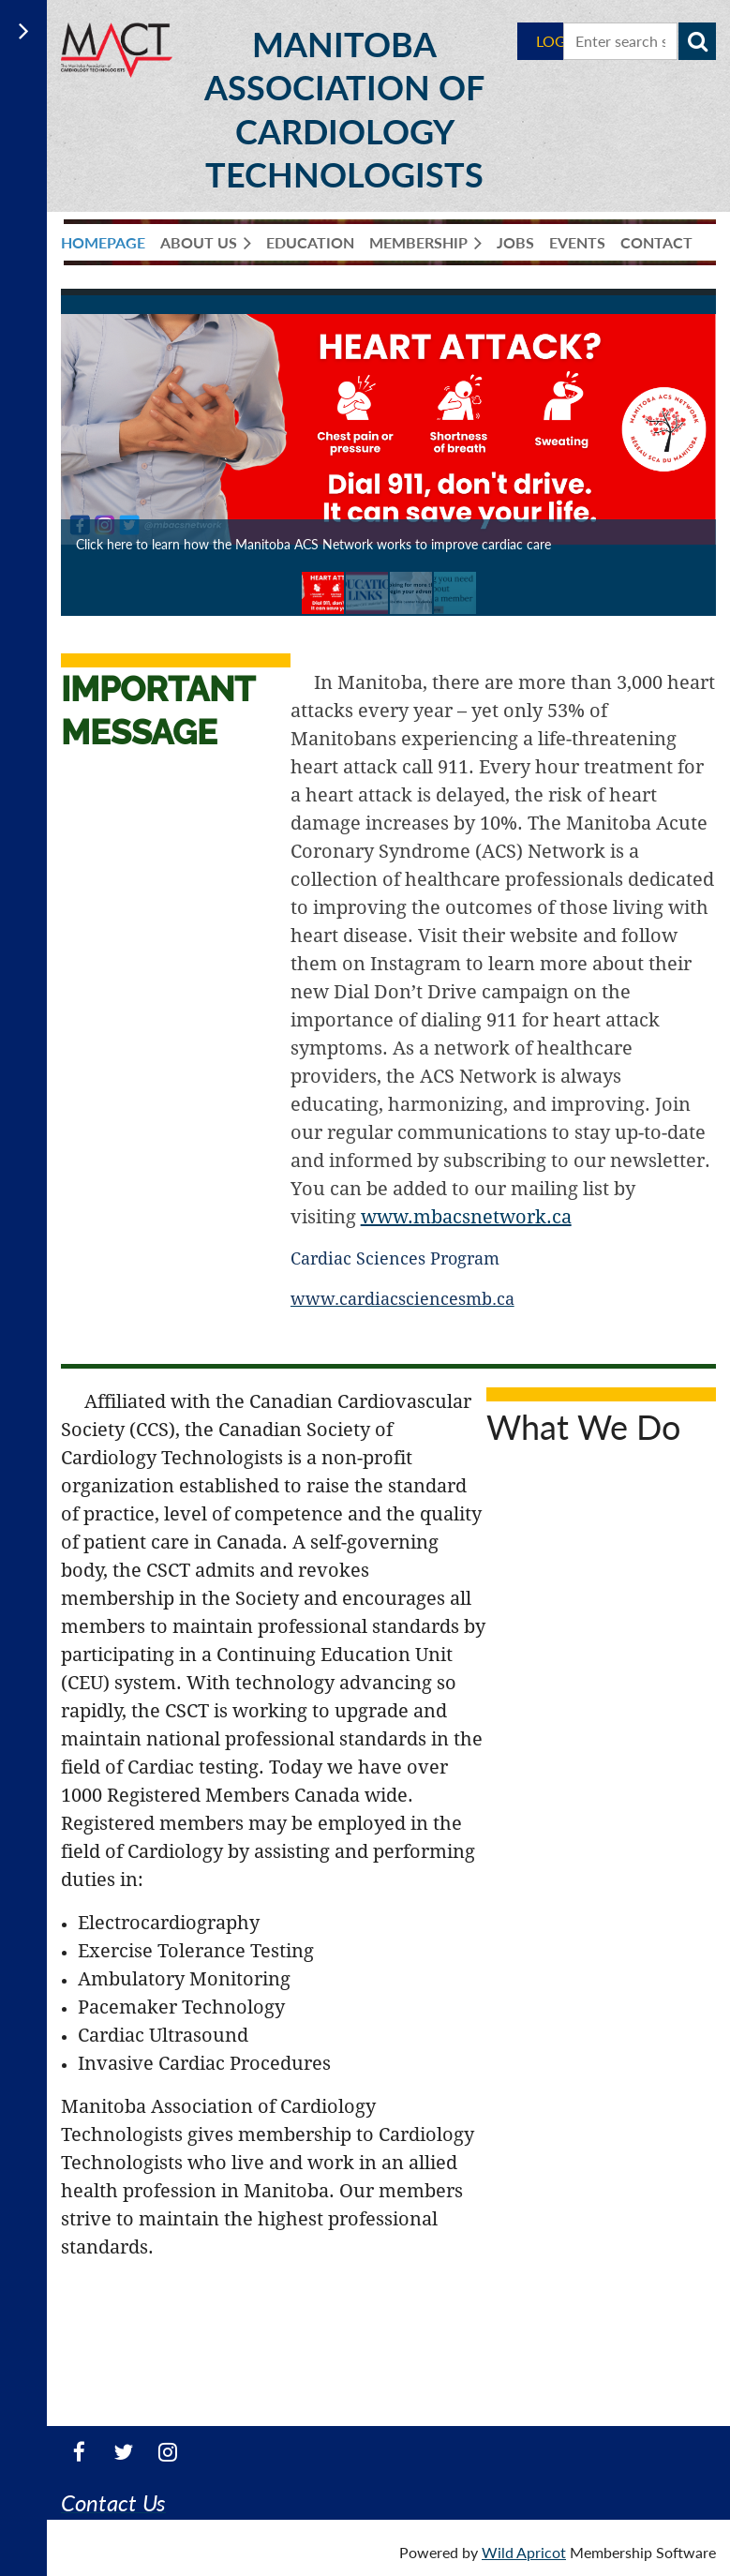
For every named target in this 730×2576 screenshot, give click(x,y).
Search (697, 41)
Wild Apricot (524, 2552)
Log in (560, 41)
